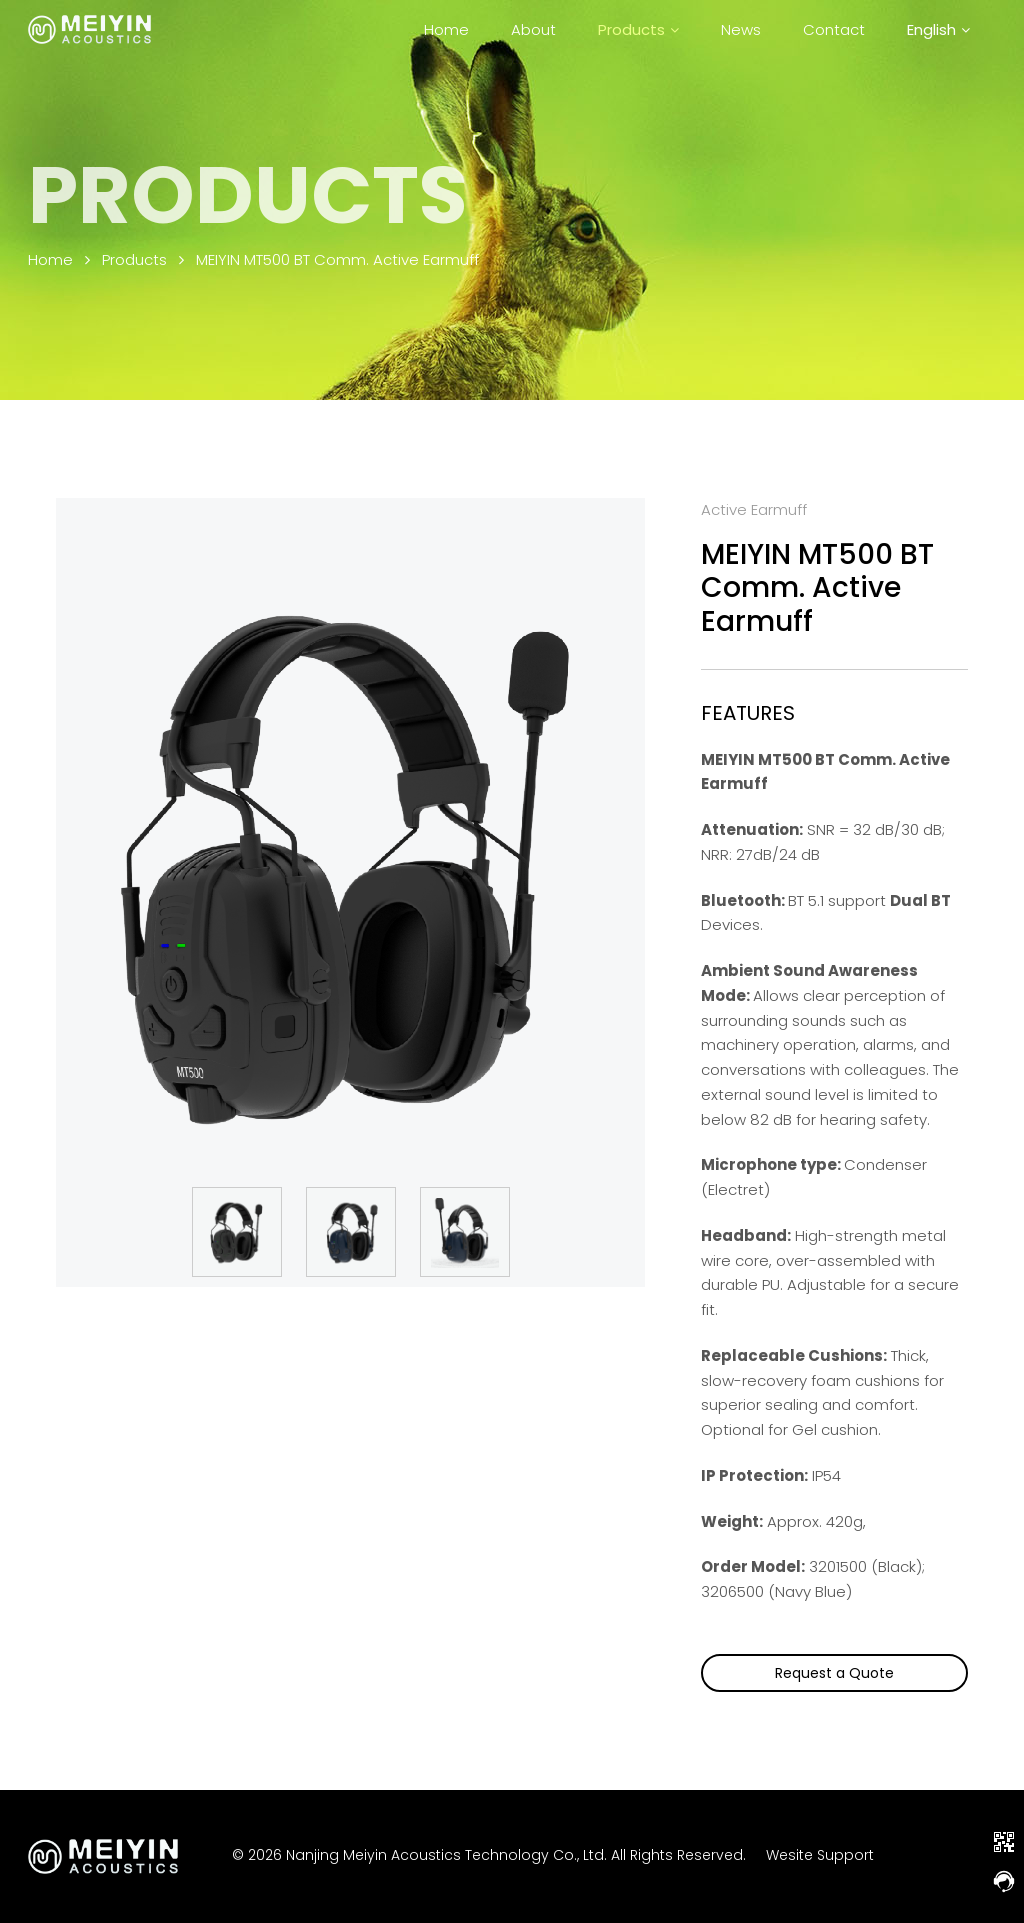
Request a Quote (834, 1673)
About (533, 29)
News (741, 29)
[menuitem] (938, 29)
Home (446, 29)
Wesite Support (820, 1855)
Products (631, 29)
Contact (834, 29)
